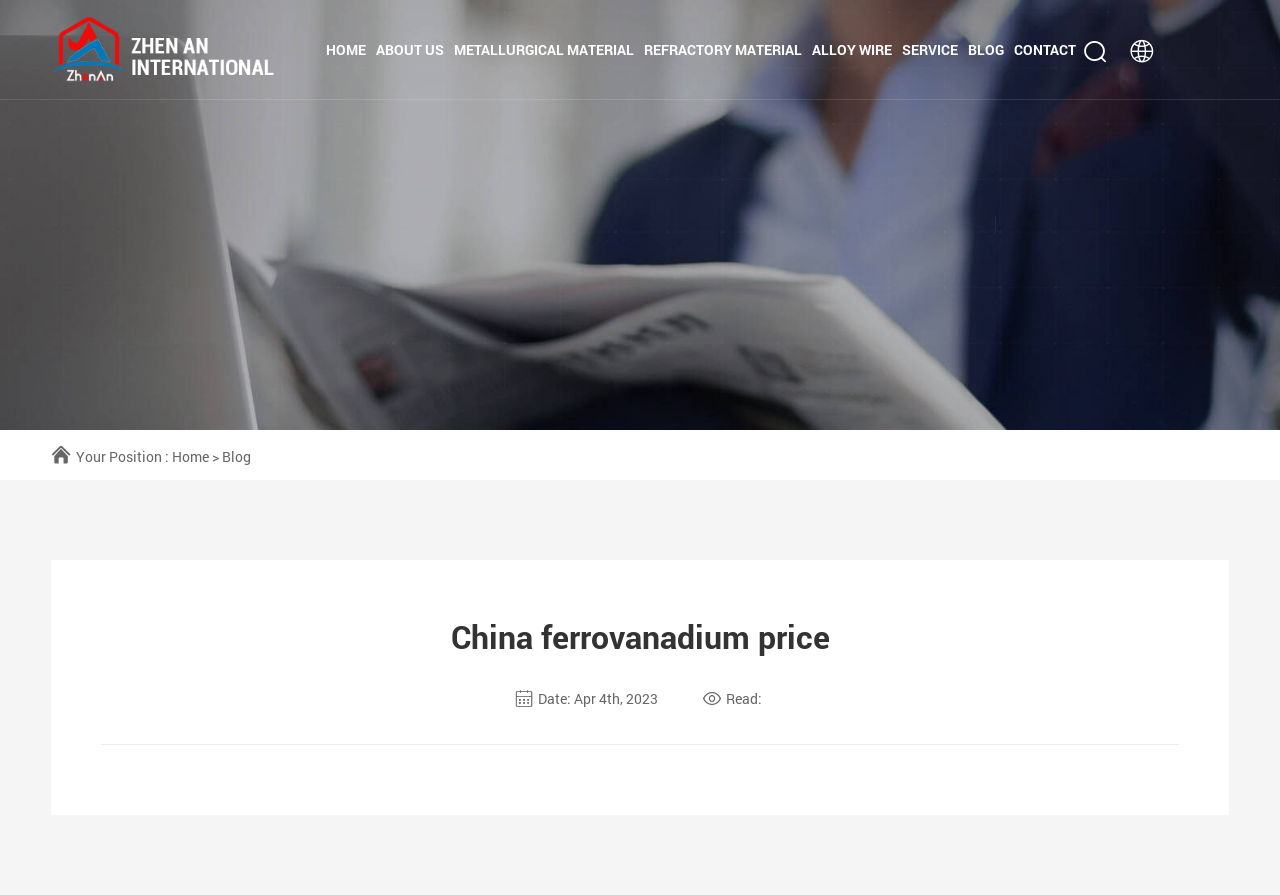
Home (346, 49)
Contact (1045, 49)
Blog (986, 49)
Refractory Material (723, 49)
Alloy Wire (852, 49)
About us (410, 49)
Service (930, 49)
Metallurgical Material (544, 49)
